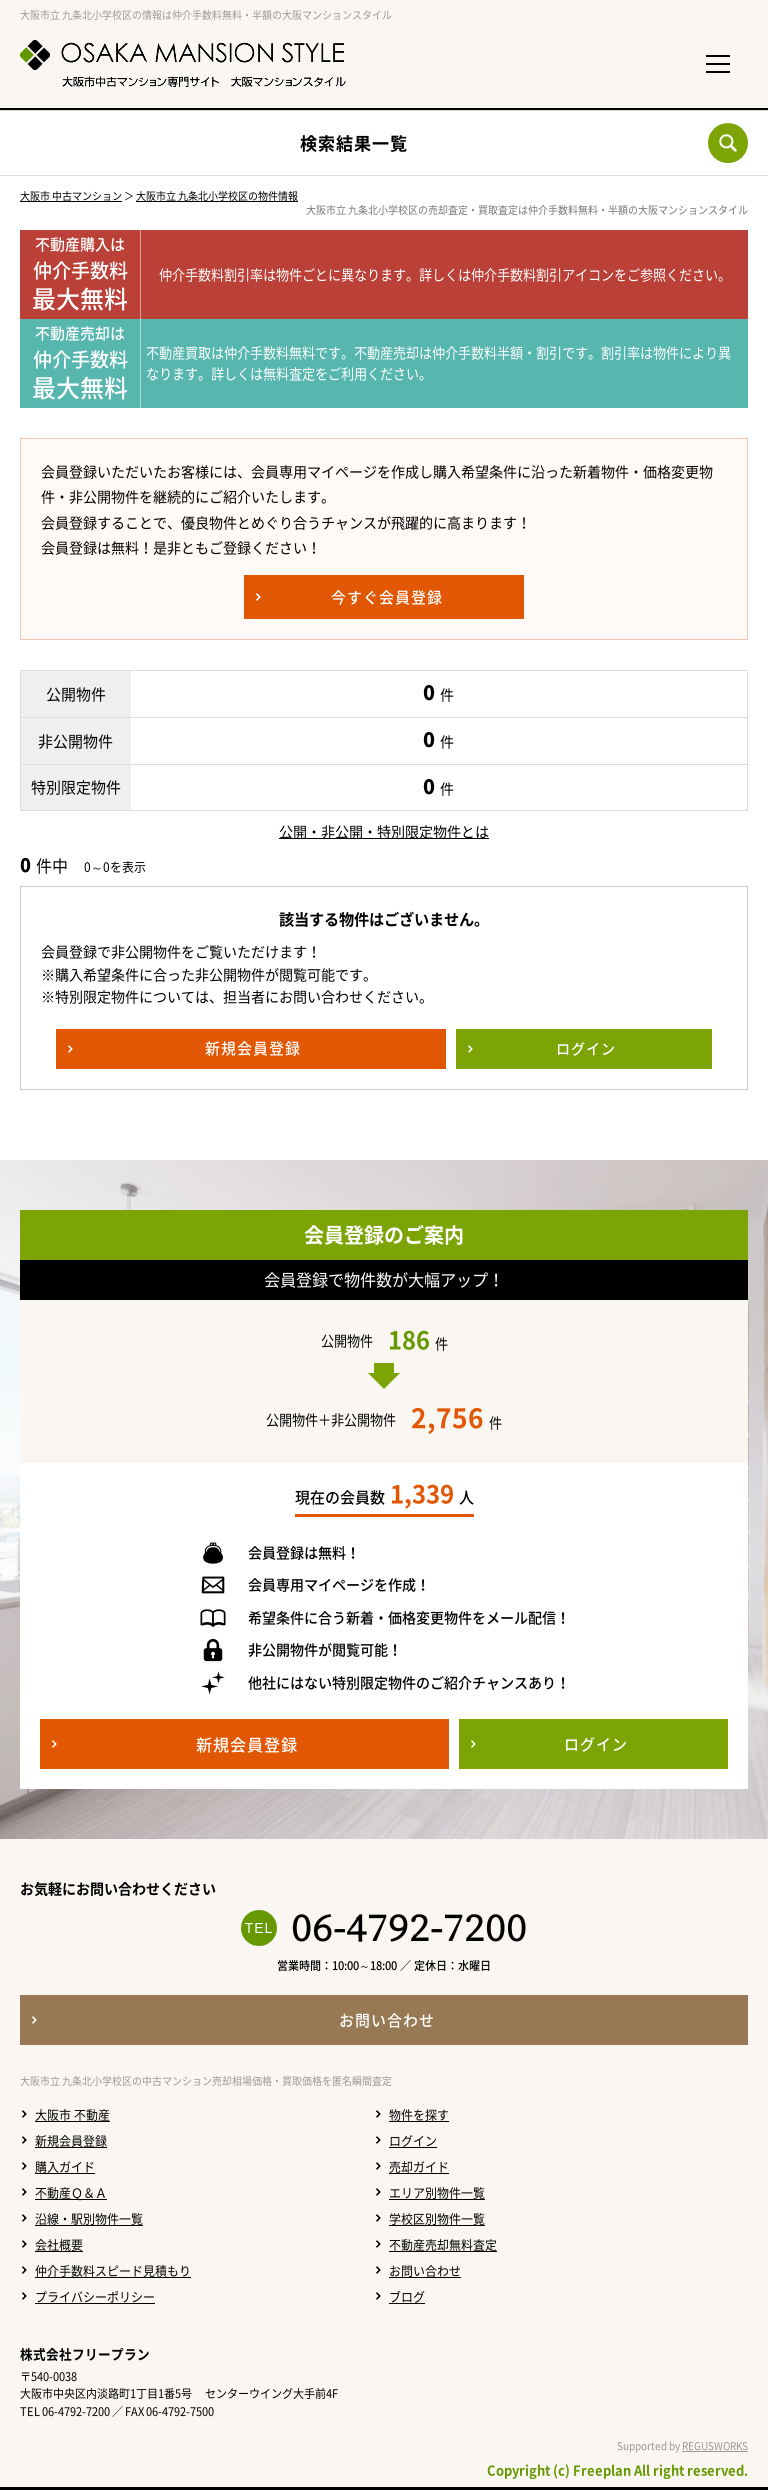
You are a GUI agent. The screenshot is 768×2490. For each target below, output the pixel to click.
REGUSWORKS (715, 2445)
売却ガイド (419, 2167)
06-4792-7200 (409, 1928)
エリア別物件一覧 (437, 2193)
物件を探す (419, 2115)
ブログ (407, 2297)
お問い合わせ (425, 2271)
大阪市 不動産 (72, 2115)
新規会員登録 (71, 2141)
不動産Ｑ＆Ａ (71, 2193)
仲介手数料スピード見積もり (113, 2271)
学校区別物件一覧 (437, 2219)
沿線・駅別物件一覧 (89, 2219)
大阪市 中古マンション (71, 195)
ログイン (413, 2141)
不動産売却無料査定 (443, 2245)
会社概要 (59, 2245)
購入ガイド (65, 2167)
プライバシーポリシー (95, 2297)
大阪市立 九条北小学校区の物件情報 (217, 195)
